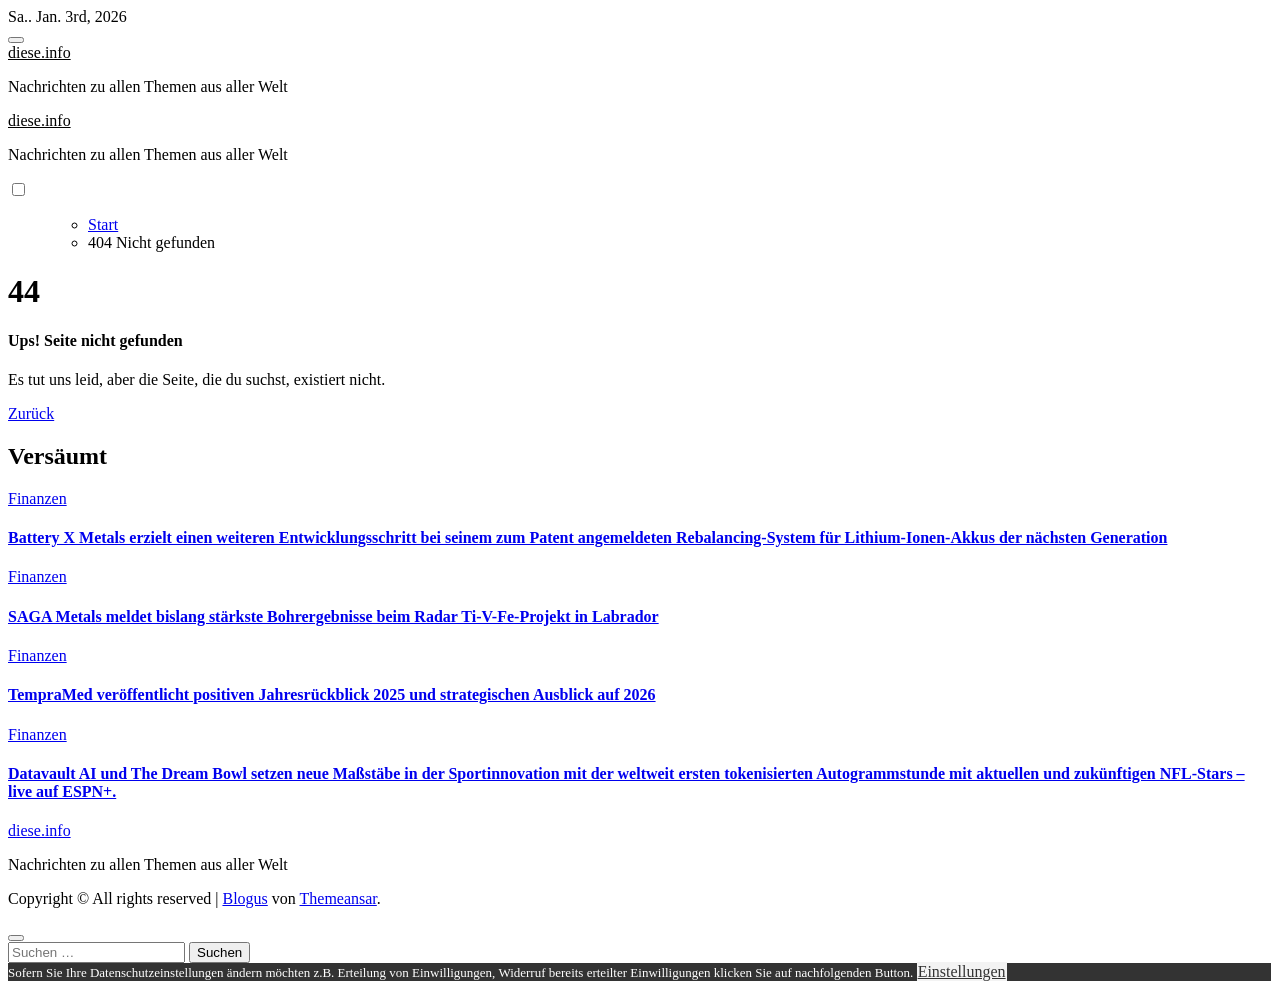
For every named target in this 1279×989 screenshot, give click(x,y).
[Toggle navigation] (16, 40)
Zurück (31, 413)
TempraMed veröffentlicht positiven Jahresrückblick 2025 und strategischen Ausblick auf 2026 (332, 694)
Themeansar (338, 898)
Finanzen (37, 498)
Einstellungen (962, 971)
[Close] (16, 938)
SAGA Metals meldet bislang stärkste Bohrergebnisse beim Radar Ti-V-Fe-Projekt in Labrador (333, 616)
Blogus (244, 898)
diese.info (39, 52)
